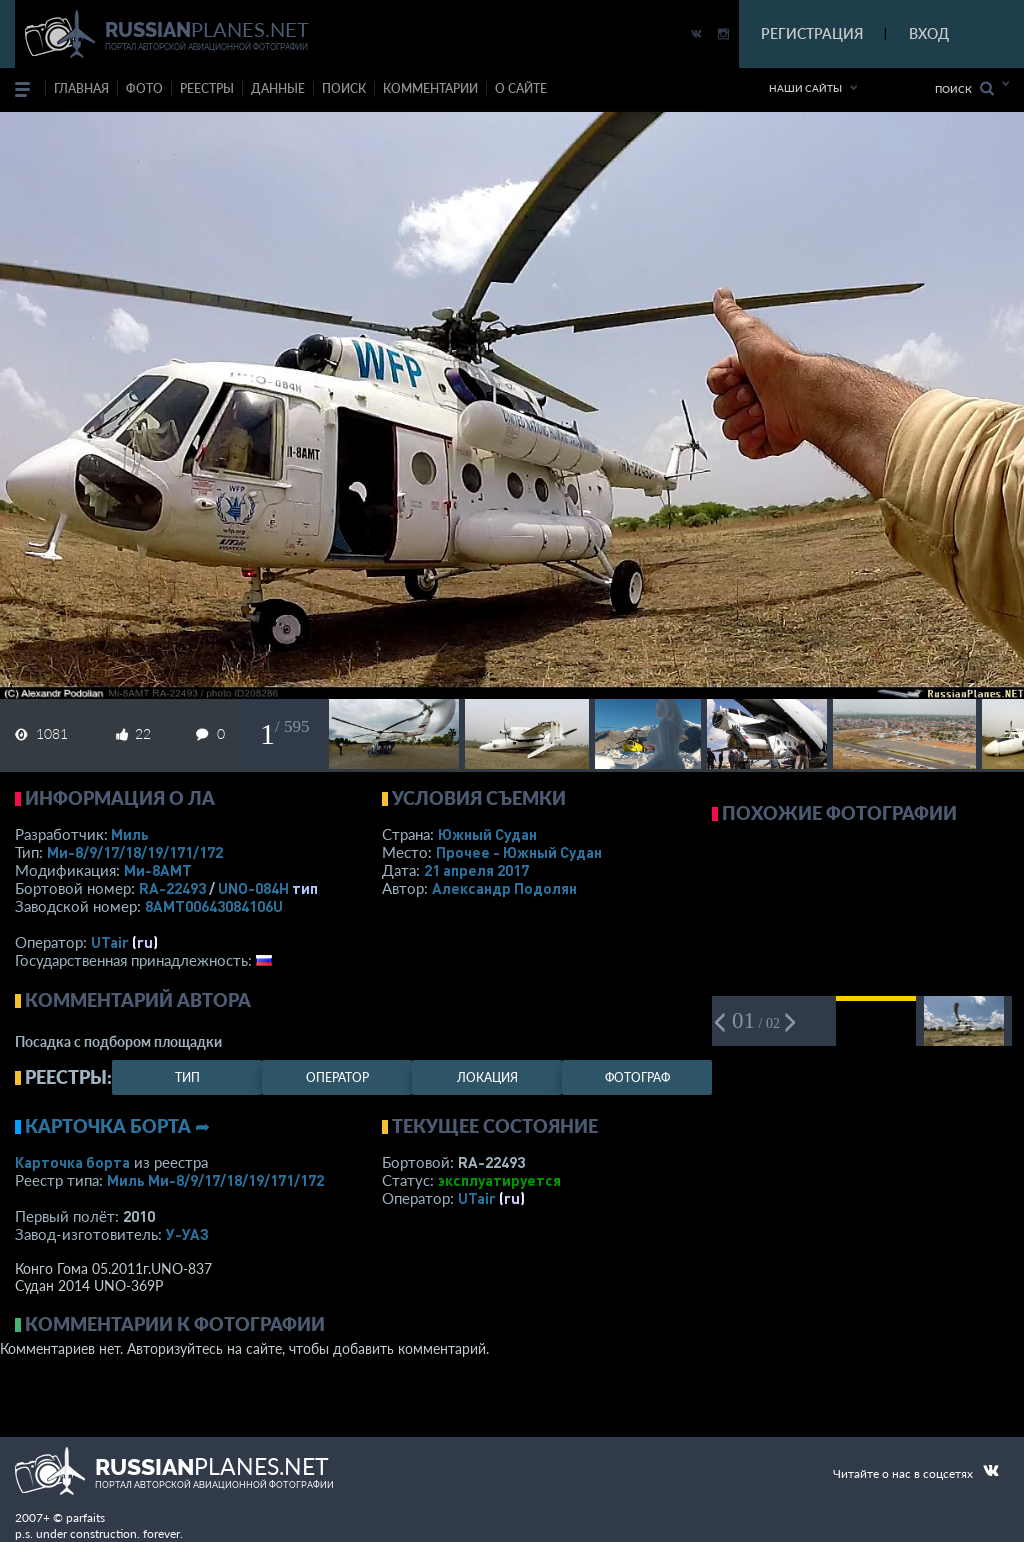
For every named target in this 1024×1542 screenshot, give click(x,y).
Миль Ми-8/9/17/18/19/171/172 (215, 1180)
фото (144, 88)
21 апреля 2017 (476, 870)
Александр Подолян (504, 888)
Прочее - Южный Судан (519, 852)
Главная (81, 88)
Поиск (964, 88)
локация (487, 1077)
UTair (110, 942)
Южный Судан (487, 834)
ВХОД (929, 33)
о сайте (521, 88)
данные (278, 88)
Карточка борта (72, 1162)
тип (305, 888)
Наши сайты (805, 88)
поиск (344, 88)
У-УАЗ (187, 1234)
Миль (130, 834)
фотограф (637, 1077)
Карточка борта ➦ (117, 1126)
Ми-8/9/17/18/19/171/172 (135, 852)
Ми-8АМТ (158, 870)
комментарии (430, 88)
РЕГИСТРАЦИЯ (812, 33)
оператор (337, 1077)
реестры (207, 88)
